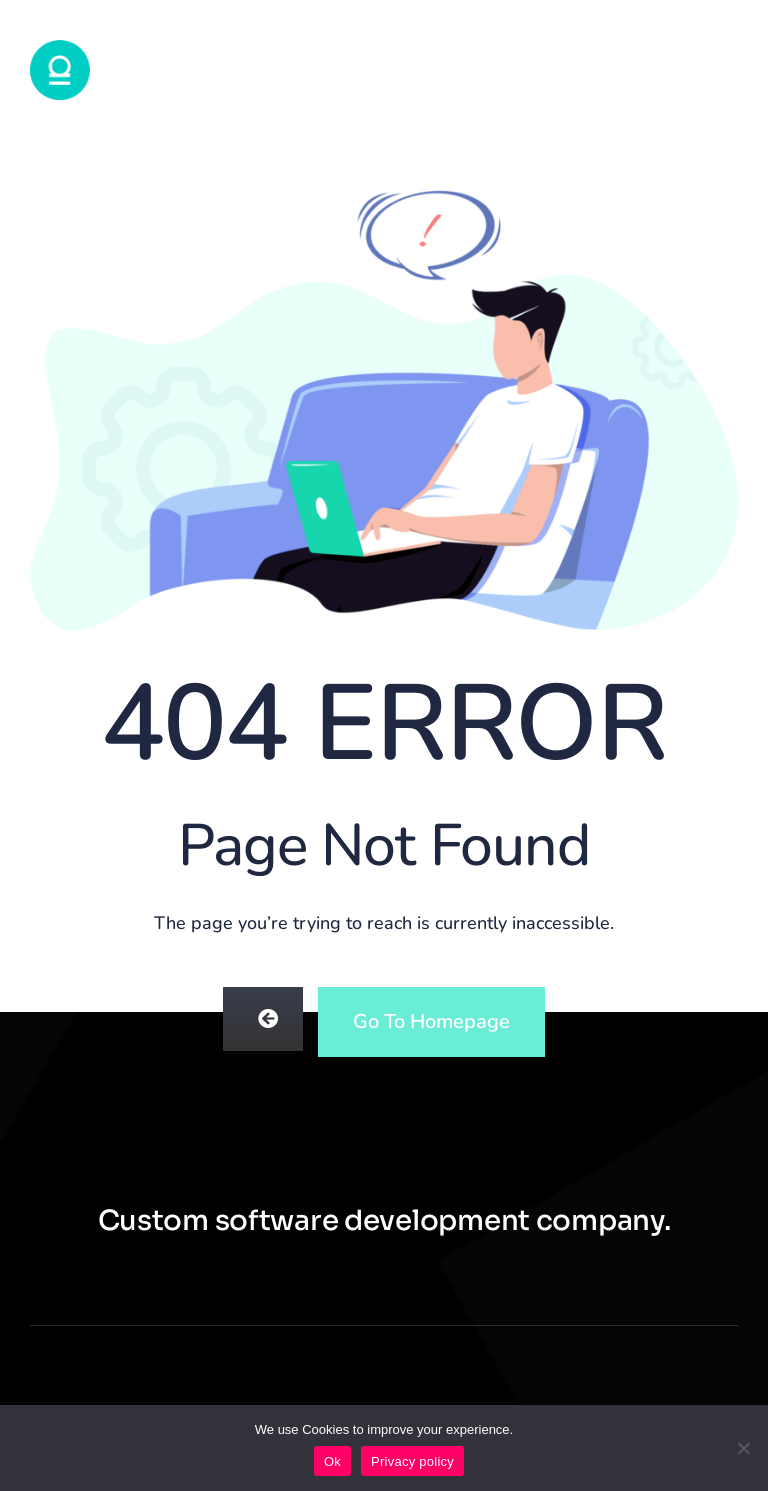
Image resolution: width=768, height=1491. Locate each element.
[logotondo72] (60, 48)
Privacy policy (412, 1461)
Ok (332, 1461)
